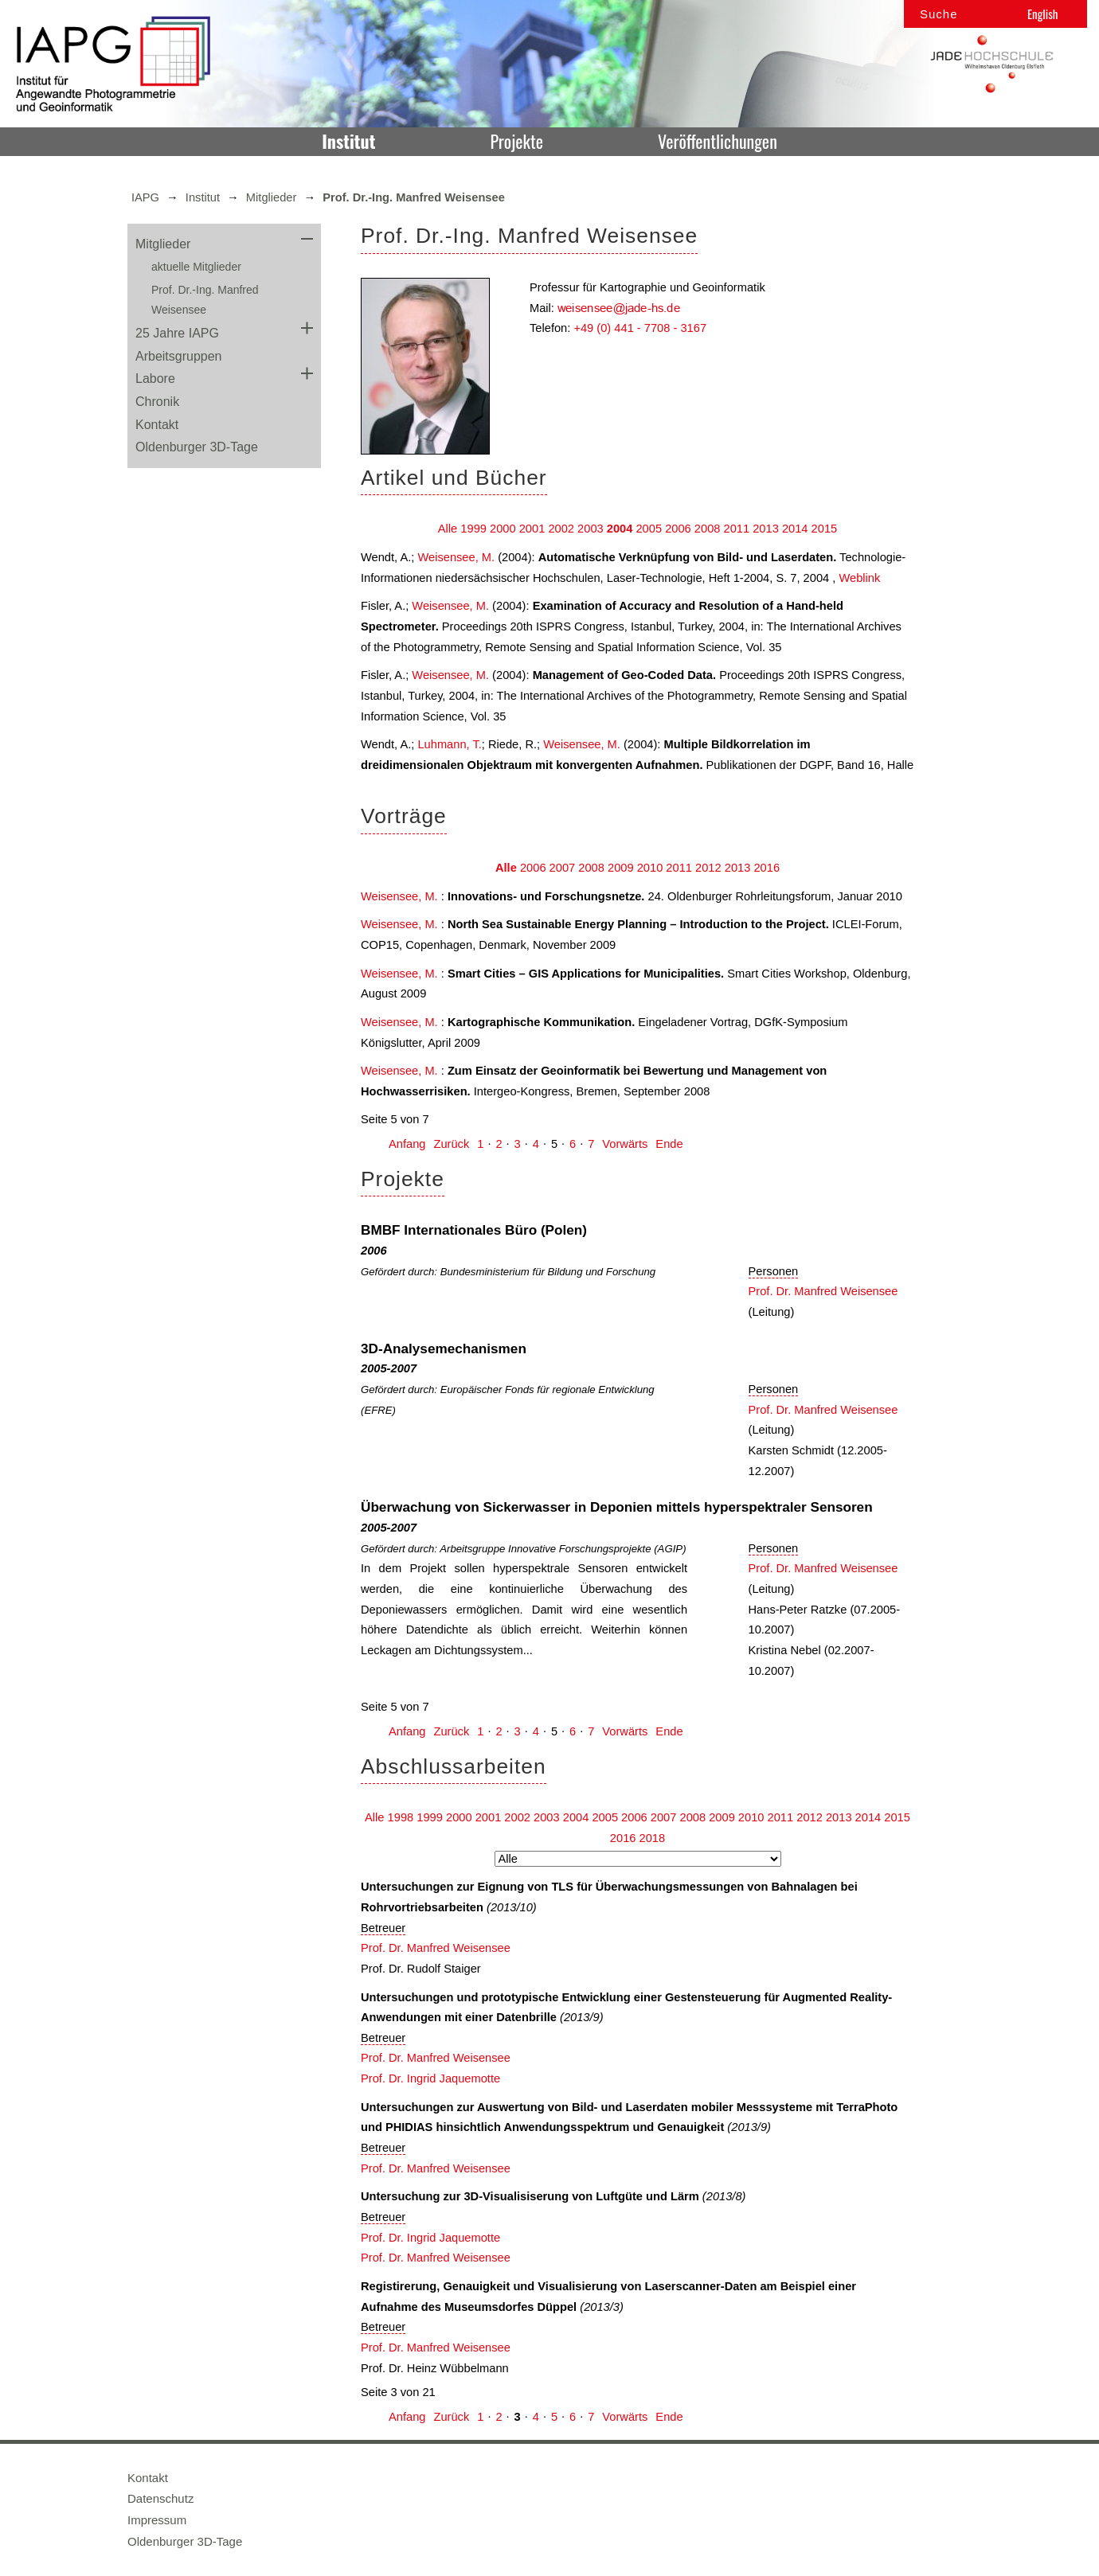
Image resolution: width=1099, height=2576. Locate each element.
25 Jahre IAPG (177, 333)
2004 (620, 528)
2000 (503, 528)
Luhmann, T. (449, 744)
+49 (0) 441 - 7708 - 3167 (639, 328)
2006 (678, 528)
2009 (621, 867)
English (1042, 13)
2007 (563, 867)
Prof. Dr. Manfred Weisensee (823, 1291)
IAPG (145, 197)
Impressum (156, 2520)
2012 (708, 867)
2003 (590, 528)
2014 (795, 528)
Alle (447, 528)
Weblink (859, 578)
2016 (766, 867)
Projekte (516, 141)
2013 (766, 528)
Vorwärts (624, 1144)
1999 (473, 528)
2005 (649, 528)
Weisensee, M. (456, 557)
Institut (348, 141)
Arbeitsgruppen (178, 356)
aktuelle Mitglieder (196, 266)
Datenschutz (160, 2498)
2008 (707, 528)
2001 (532, 528)
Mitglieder (271, 197)
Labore (155, 378)
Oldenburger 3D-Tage (196, 447)
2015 (825, 528)
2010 (650, 867)
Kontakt (156, 424)
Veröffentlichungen (717, 141)
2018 (652, 1838)
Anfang (407, 1144)
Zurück (451, 1144)
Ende (668, 1144)
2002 (561, 528)
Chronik (157, 401)
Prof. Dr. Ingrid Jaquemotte (430, 2078)
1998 (401, 1817)
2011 (737, 528)
